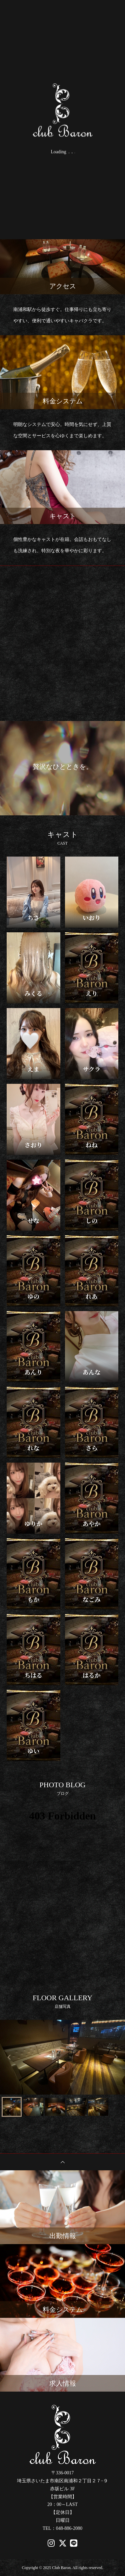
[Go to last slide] (9, 2057)
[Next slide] (115, 2057)
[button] (12, 2107)
